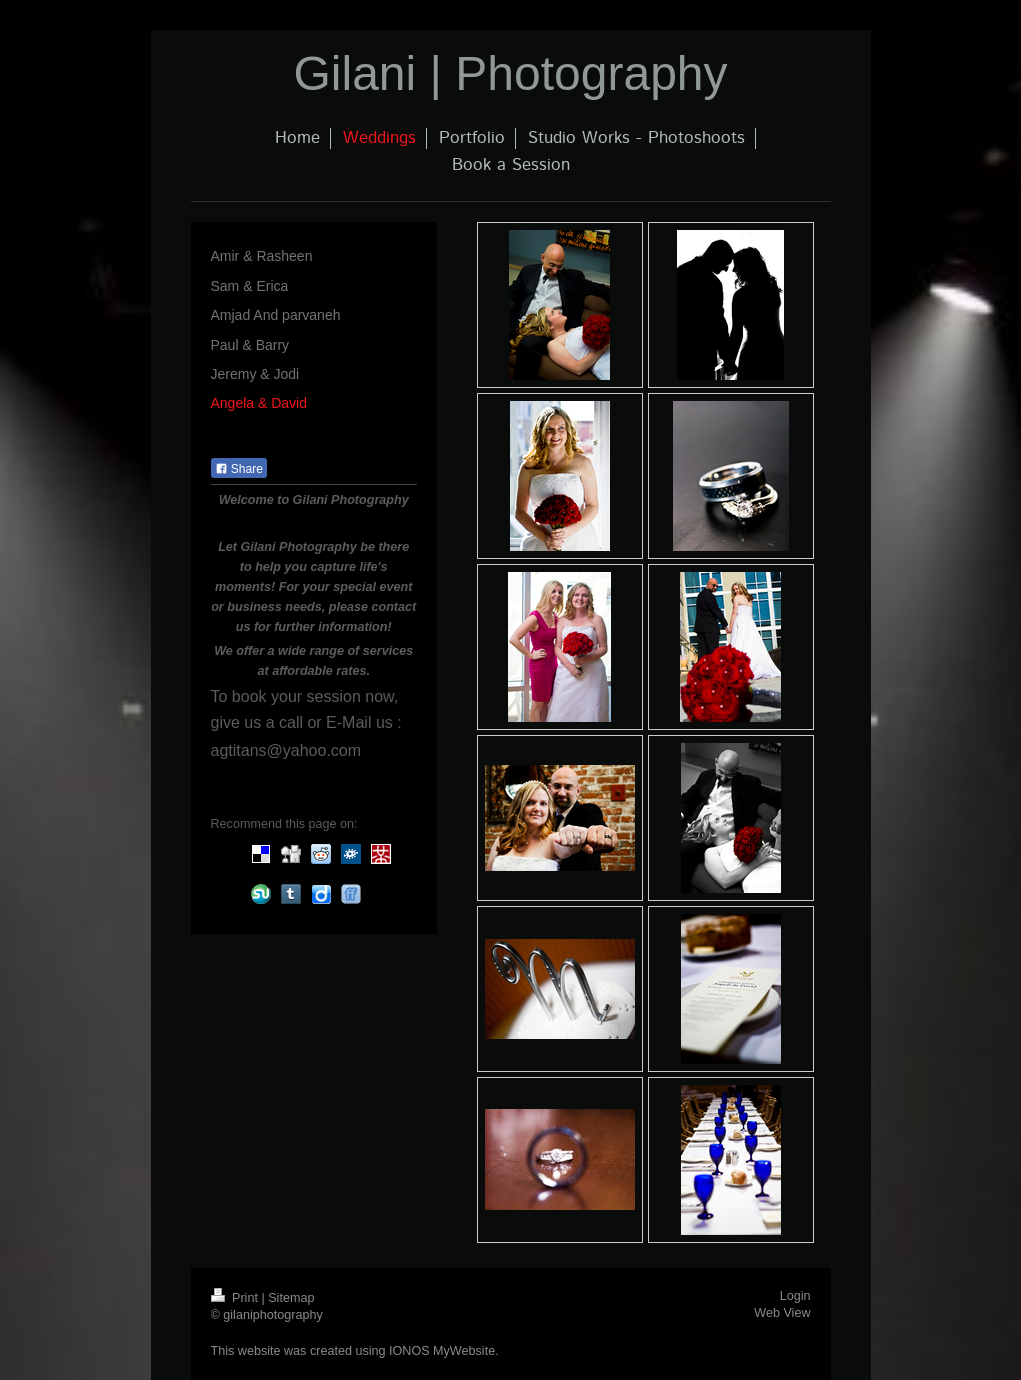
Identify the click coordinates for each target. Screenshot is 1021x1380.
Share (239, 469)
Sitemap (291, 1298)
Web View (782, 1313)
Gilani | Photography (510, 73)
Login (795, 1296)
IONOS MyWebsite (442, 1351)
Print (236, 1298)
